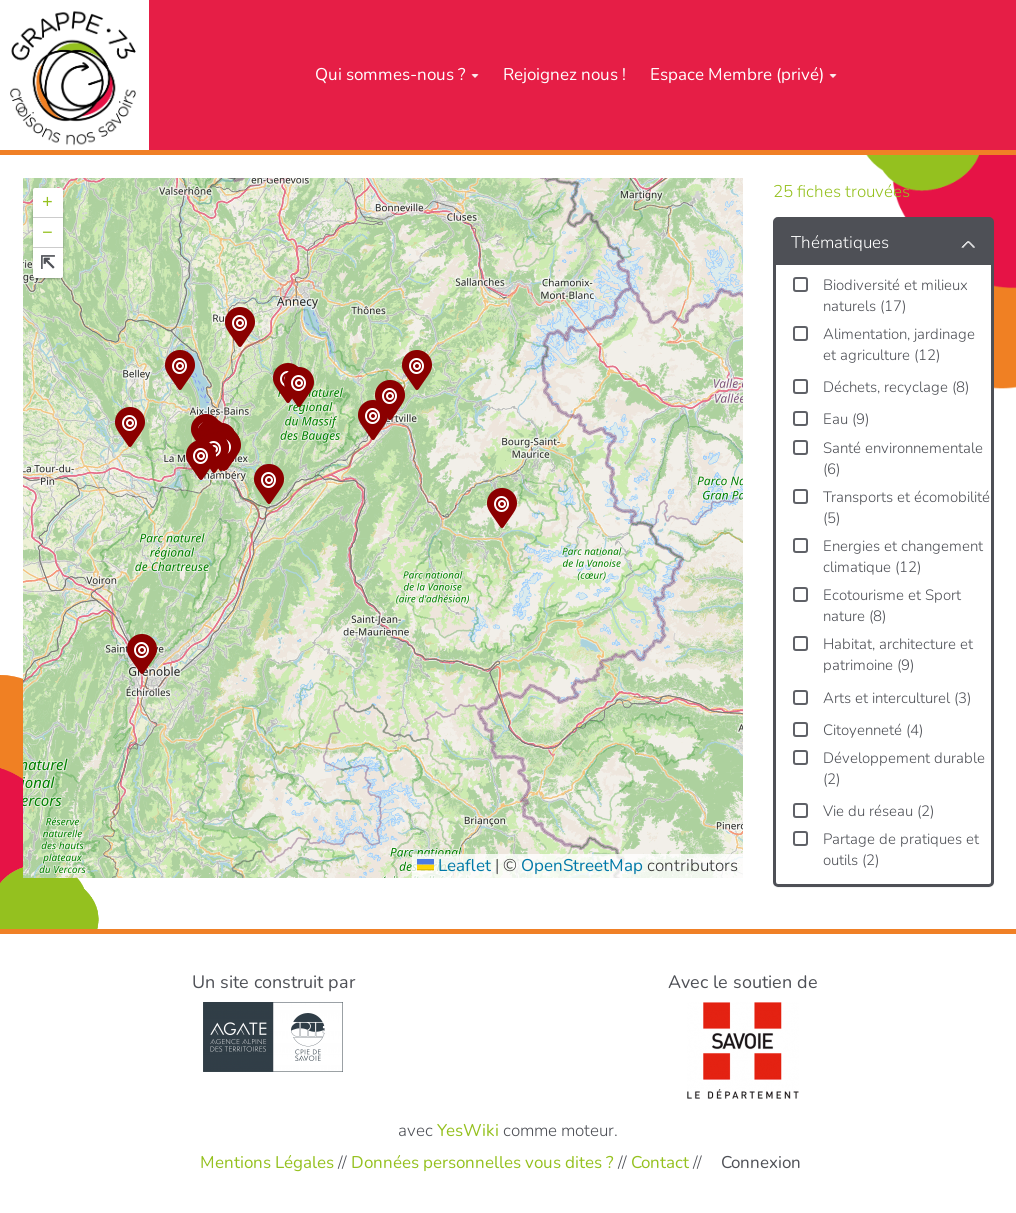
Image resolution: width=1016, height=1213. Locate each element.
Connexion (761, 1162)
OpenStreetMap (582, 865)
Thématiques (840, 242)
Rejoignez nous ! (564, 74)
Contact (660, 1162)
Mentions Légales (267, 1162)
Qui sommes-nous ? (397, 74)
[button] (201, 463)
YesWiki (468, 1130)
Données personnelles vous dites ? (482, 1162)
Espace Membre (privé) (743, 74)
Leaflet (454, 865)
